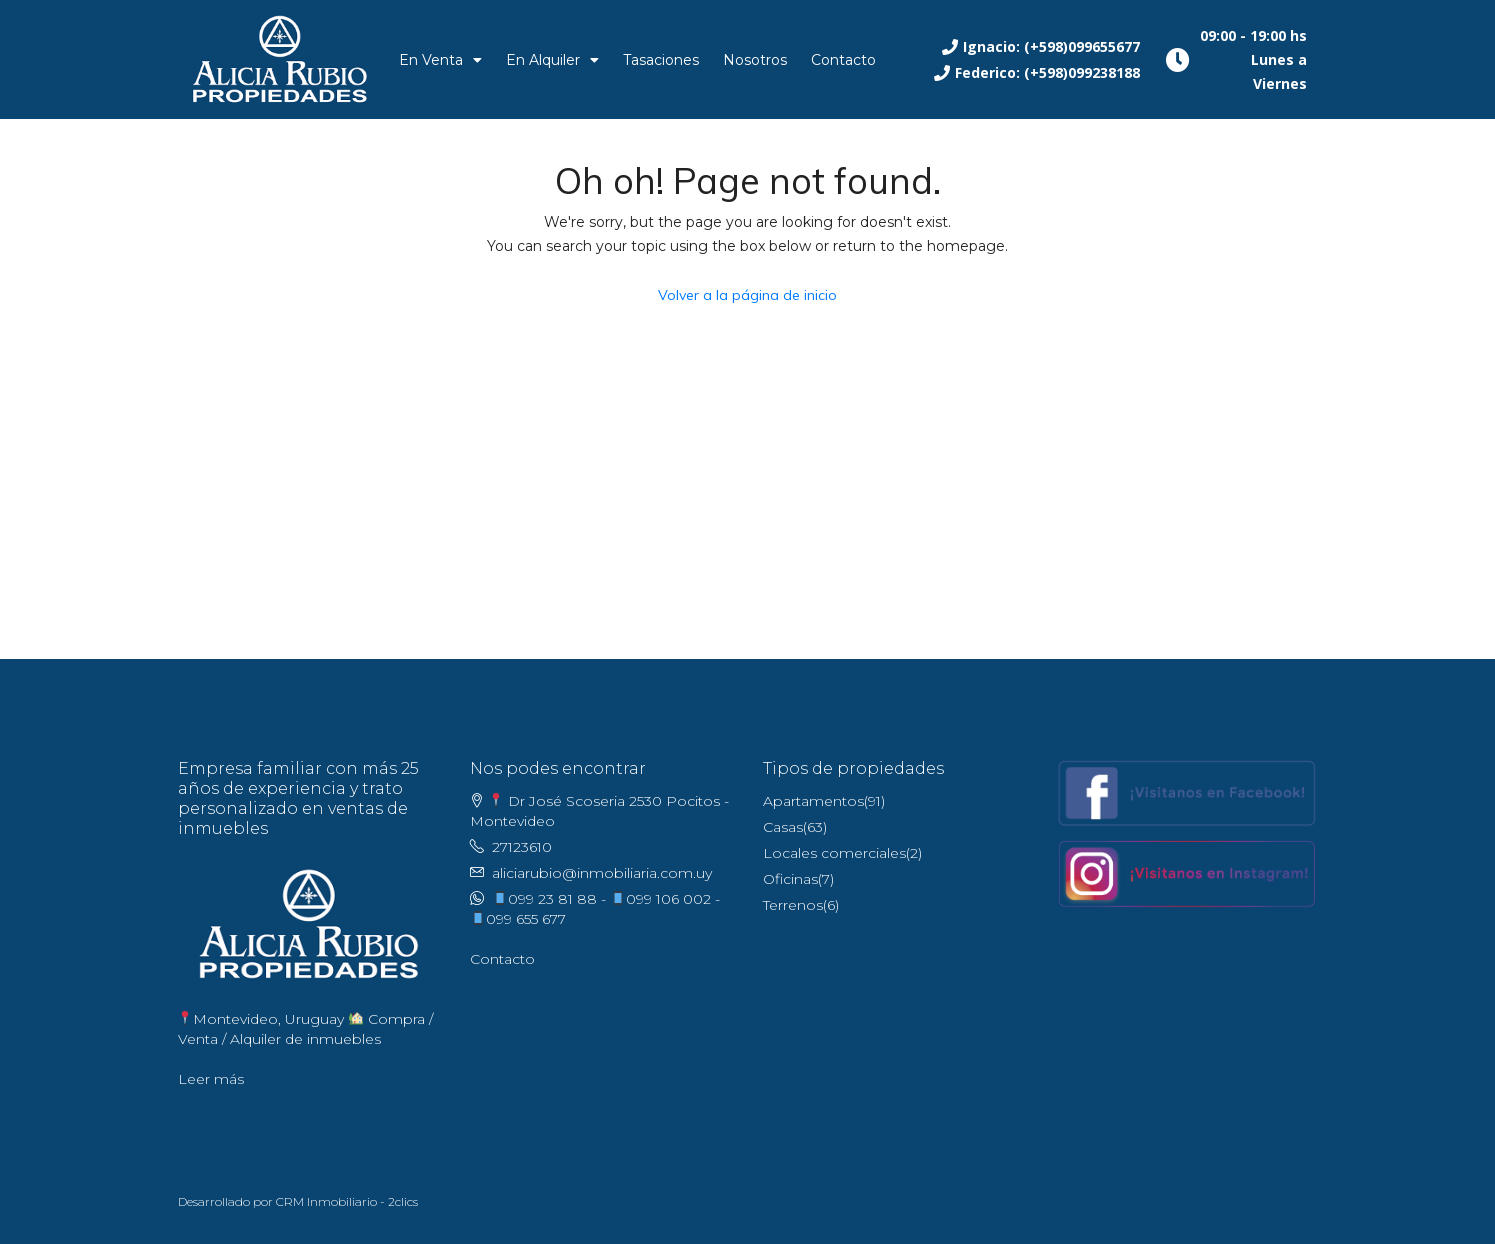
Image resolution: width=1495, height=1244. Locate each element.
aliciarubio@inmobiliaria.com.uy (602, 873)
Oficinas (790, 879)
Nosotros (755, 60)
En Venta (440, 60)
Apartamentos (813, 801)
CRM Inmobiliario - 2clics (347, 1201)
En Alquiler (552, 60)
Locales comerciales (834, 853)
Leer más (211, 1079)
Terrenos (793, 905)
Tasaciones (661, 60)
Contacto (843, 60)
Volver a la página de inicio (747, 295)
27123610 (522, 847)
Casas (783, 827)
